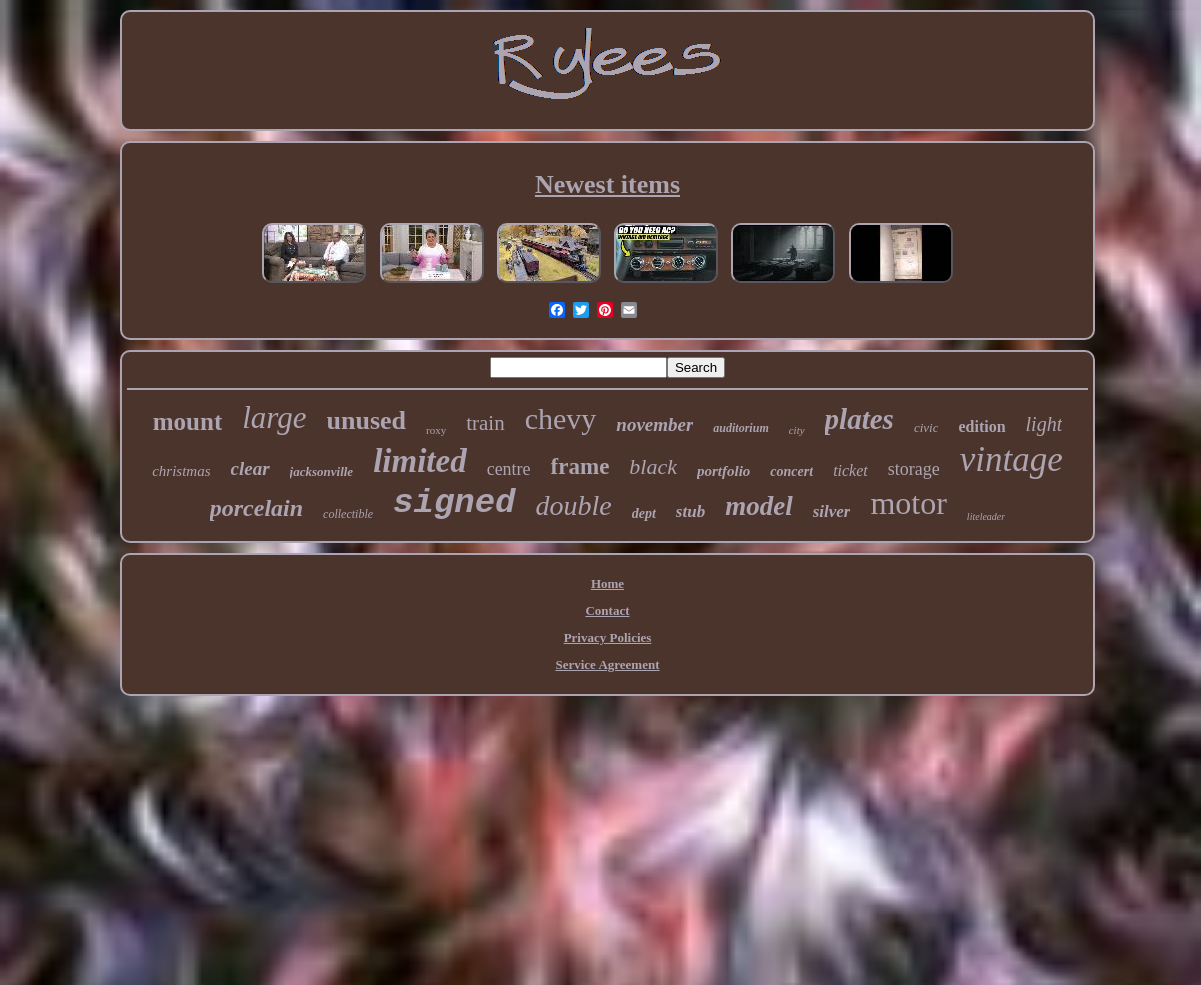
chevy (561, 418)
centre (509, 469)
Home (607, 583)
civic (926, 427)
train (485, 423)
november (654, 424)
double (574, 505)
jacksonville (322, 471)
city (797, 430)
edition (981, 426)
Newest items (607, 184)
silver (832, 511)
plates (859, 419)
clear (250, 468)
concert (791, 471)
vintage (1011, 459)
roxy (436, 430)
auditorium (740, 428)
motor (908, 503)
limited (420, 461)
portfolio (723, 471)
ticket (850, 470)
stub (690, 511)
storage (914, 469)
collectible (348, 514)
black (653, 466)
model (759, 506)
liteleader (986, 516)
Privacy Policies (608, 637)
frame (580, 466)
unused (367, 420)
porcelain (256, 508)
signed (454, 503)
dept (644, 513)
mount (187, 421)
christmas (181, 471)
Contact (607, 610)
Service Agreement (607, 664)
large (274, 417)
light (1044, 424)
